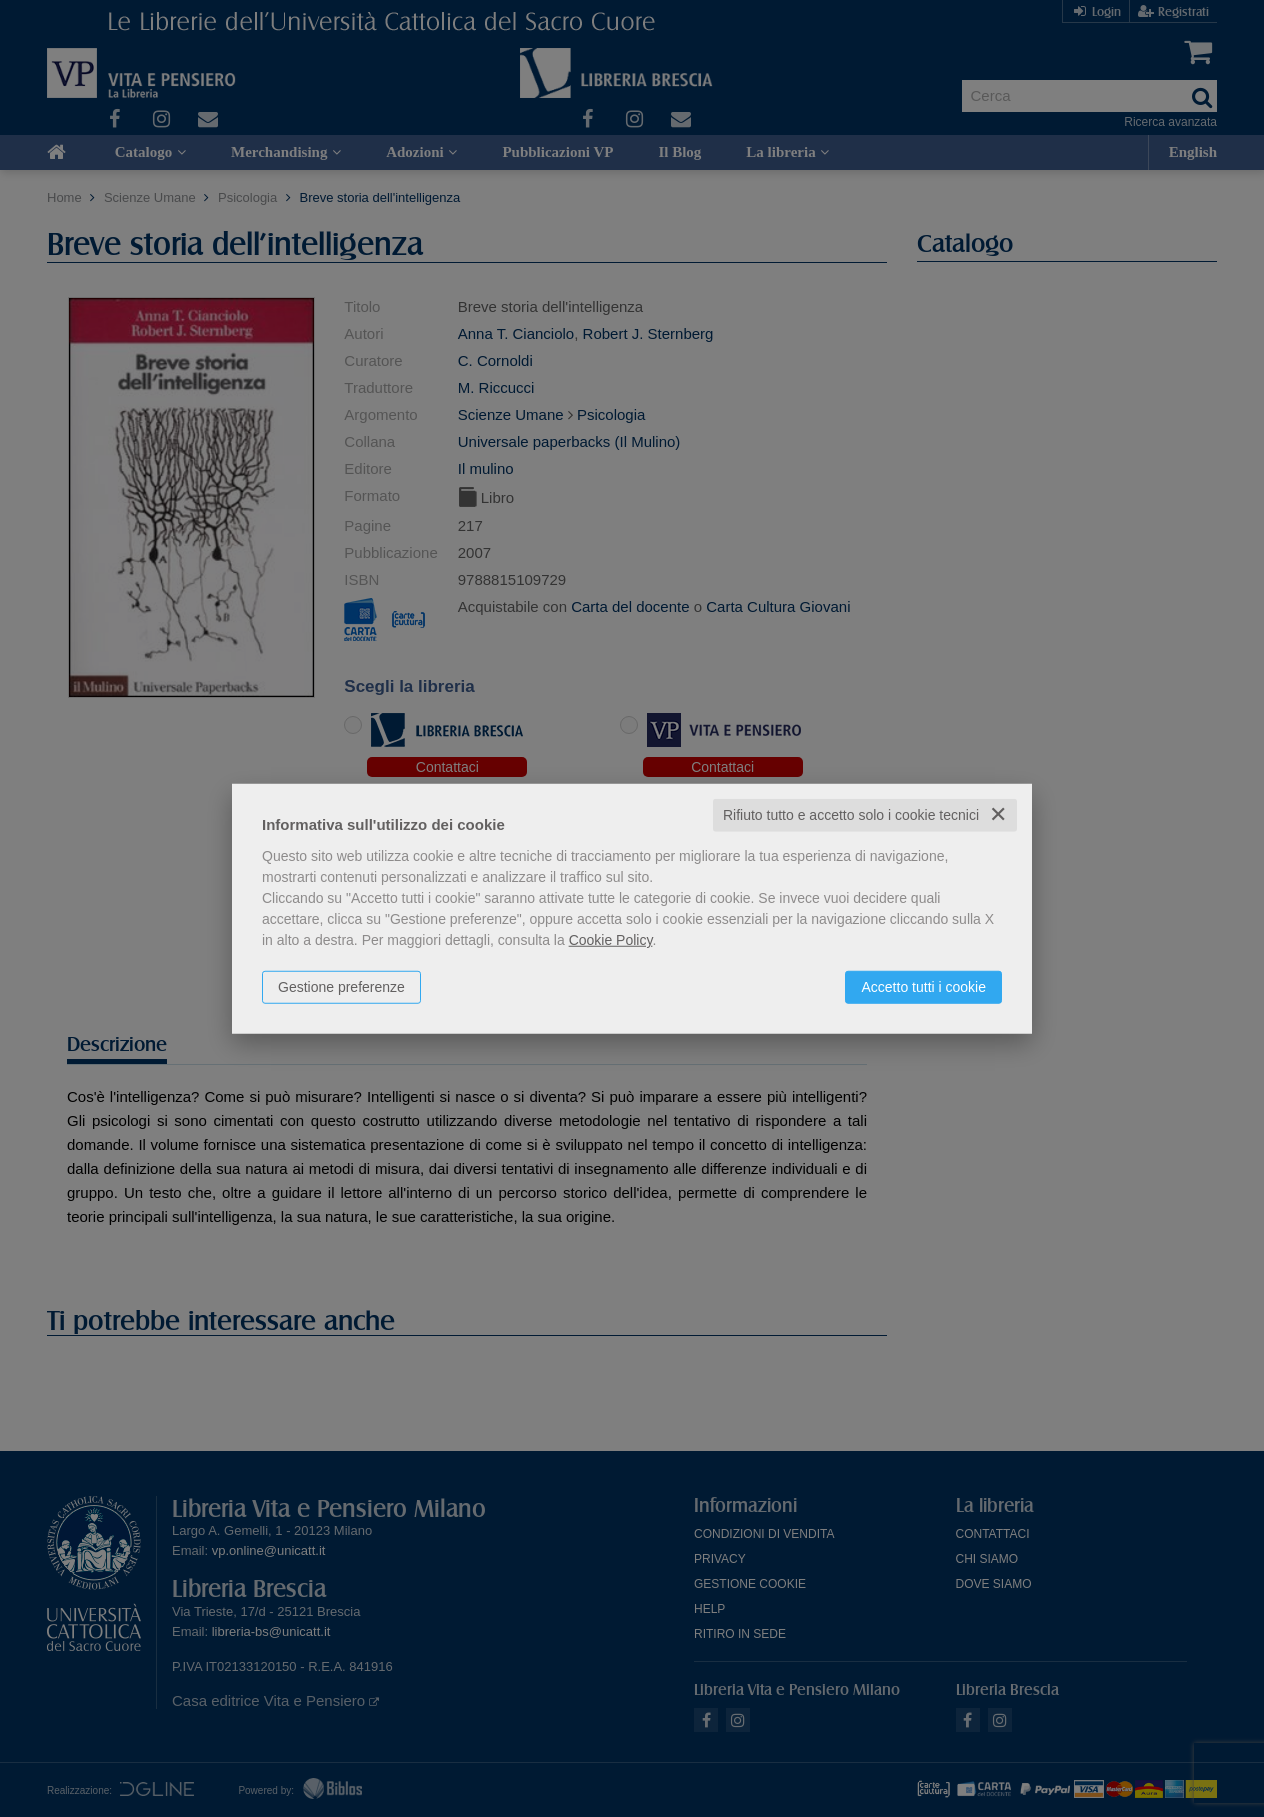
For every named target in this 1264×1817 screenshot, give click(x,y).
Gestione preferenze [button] (341, 987)
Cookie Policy (611, 940)
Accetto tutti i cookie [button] (923, 987)
